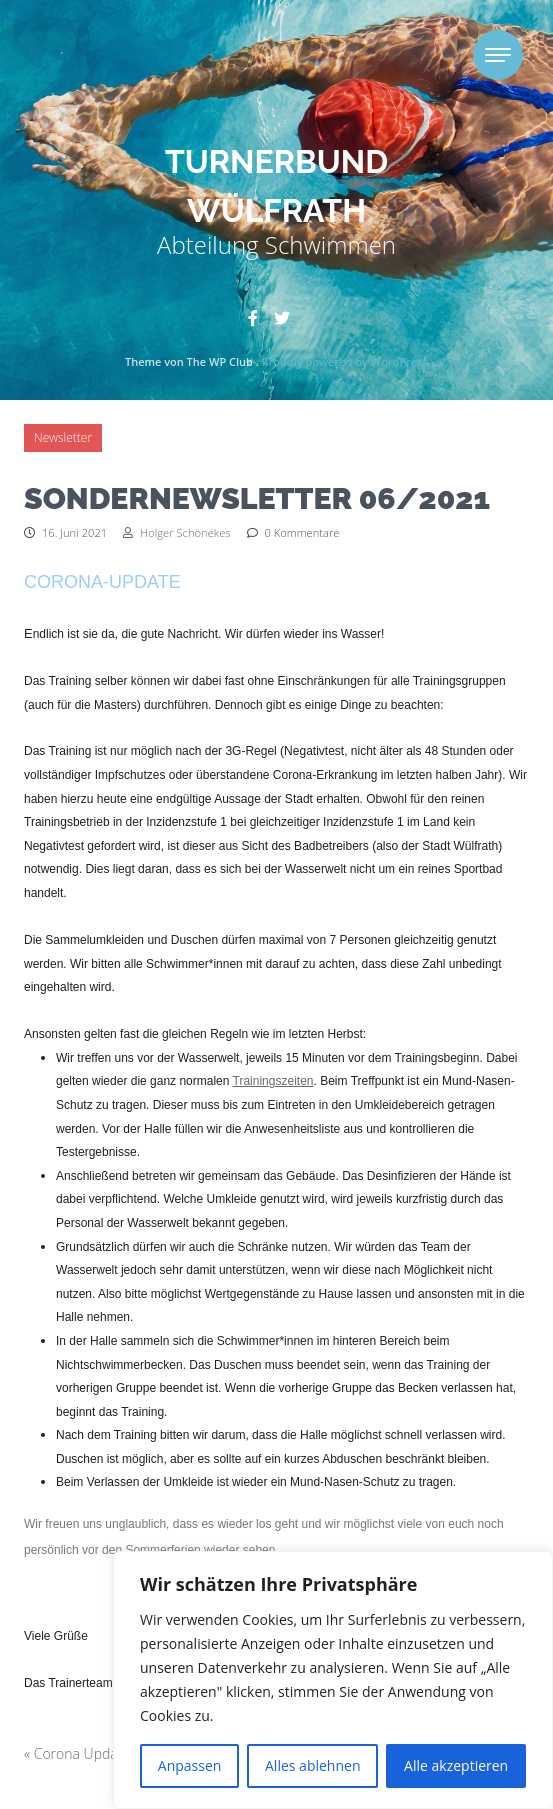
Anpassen (190, 1765)
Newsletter (63, 437)
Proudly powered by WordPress (345, 361)
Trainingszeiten (273, 1081)
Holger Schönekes (176, 532)
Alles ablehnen (312, 1765)
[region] (333, 1680)
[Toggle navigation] (498, 55)
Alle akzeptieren (456, 1765)
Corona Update (82, 1753)
